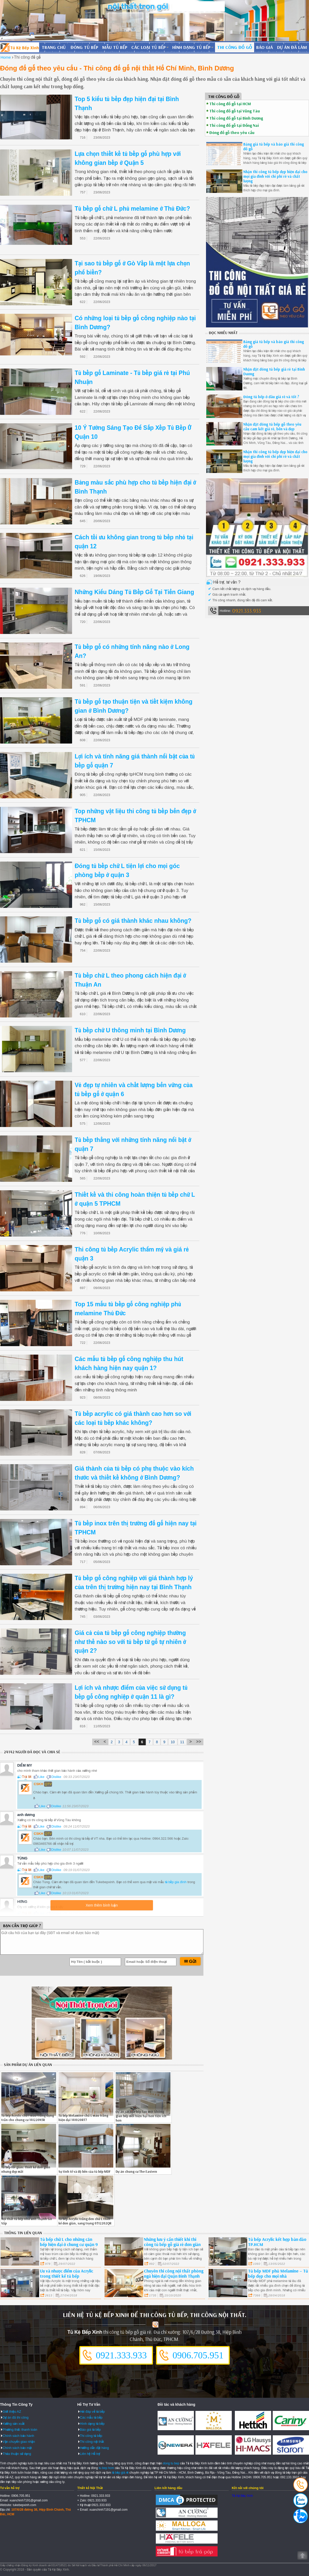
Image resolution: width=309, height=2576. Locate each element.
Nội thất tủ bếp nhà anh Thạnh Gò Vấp (26, 2221)
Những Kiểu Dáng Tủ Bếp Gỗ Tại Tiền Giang (134, 592)
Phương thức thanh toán (20, 2429)
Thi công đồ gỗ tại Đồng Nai (234, 125)
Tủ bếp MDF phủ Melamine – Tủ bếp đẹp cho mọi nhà (278, 2273)
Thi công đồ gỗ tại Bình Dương (236, 118)
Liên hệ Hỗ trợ (90, 2454)
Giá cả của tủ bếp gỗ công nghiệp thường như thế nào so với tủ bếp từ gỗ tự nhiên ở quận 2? (130, 1642)
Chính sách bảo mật (17, 2448)
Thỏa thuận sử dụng (17, 2454)
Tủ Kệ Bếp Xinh (242, 2496)
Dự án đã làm (292, 47)
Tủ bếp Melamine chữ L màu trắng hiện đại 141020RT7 (83, 2117)
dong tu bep (171, 2463)
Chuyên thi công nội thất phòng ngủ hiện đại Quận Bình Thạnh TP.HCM (173, 2276)
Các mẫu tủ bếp (91, 2417)
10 (173, 1742)
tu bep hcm (106, 2468)
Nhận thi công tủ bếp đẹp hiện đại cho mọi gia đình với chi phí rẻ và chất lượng (275, 176)
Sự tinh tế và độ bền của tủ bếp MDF (84, 2171)
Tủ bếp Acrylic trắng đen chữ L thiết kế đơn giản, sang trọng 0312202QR (84, 2221)
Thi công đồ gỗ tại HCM (230, 103)
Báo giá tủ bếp (90, 2429)
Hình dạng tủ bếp (191, 47)
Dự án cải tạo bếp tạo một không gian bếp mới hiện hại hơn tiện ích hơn (141, 2115)
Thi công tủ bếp (91, 2436)
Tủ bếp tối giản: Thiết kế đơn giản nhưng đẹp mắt (25, 2169)
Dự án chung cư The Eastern (136, 2171)
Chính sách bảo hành (18, 2436)
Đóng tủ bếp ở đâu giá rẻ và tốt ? (271, 396)
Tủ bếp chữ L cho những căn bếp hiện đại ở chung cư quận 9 (69, 2242)
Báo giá (264, 47)
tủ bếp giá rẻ (120, 2472)
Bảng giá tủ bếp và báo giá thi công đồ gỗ (273, 146)
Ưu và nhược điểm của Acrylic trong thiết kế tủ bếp (66, 2273)
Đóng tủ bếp (84, 47)
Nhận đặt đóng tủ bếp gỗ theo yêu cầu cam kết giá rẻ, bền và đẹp (272, 426)
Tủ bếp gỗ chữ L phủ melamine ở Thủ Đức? (132, 208)
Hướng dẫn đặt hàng (94, 2448)
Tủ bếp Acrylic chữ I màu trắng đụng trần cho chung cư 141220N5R (27, 2117)
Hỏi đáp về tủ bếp (92, 2411)
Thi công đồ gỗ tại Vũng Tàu (234, 110)
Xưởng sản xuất (13, 2424)
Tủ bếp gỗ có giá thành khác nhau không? (133, 920)
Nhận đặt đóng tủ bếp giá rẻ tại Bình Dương (274, 371)
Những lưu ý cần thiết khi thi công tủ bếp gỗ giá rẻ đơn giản (172, 2242)
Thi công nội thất (92, 2442)
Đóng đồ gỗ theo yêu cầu (231, 132)
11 (182, 1742)
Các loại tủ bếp (148, 47)
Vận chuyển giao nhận (19, 2442)
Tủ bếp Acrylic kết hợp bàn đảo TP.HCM (277, 2242)
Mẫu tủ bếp (114, 47)
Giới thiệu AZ (12, 2411)
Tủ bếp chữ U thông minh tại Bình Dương (130, 1030)
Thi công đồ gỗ (234, 47)
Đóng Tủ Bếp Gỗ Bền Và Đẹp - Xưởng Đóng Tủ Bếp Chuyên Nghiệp (19, 47)
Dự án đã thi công (16, 2417)
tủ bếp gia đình (176, 1882)
